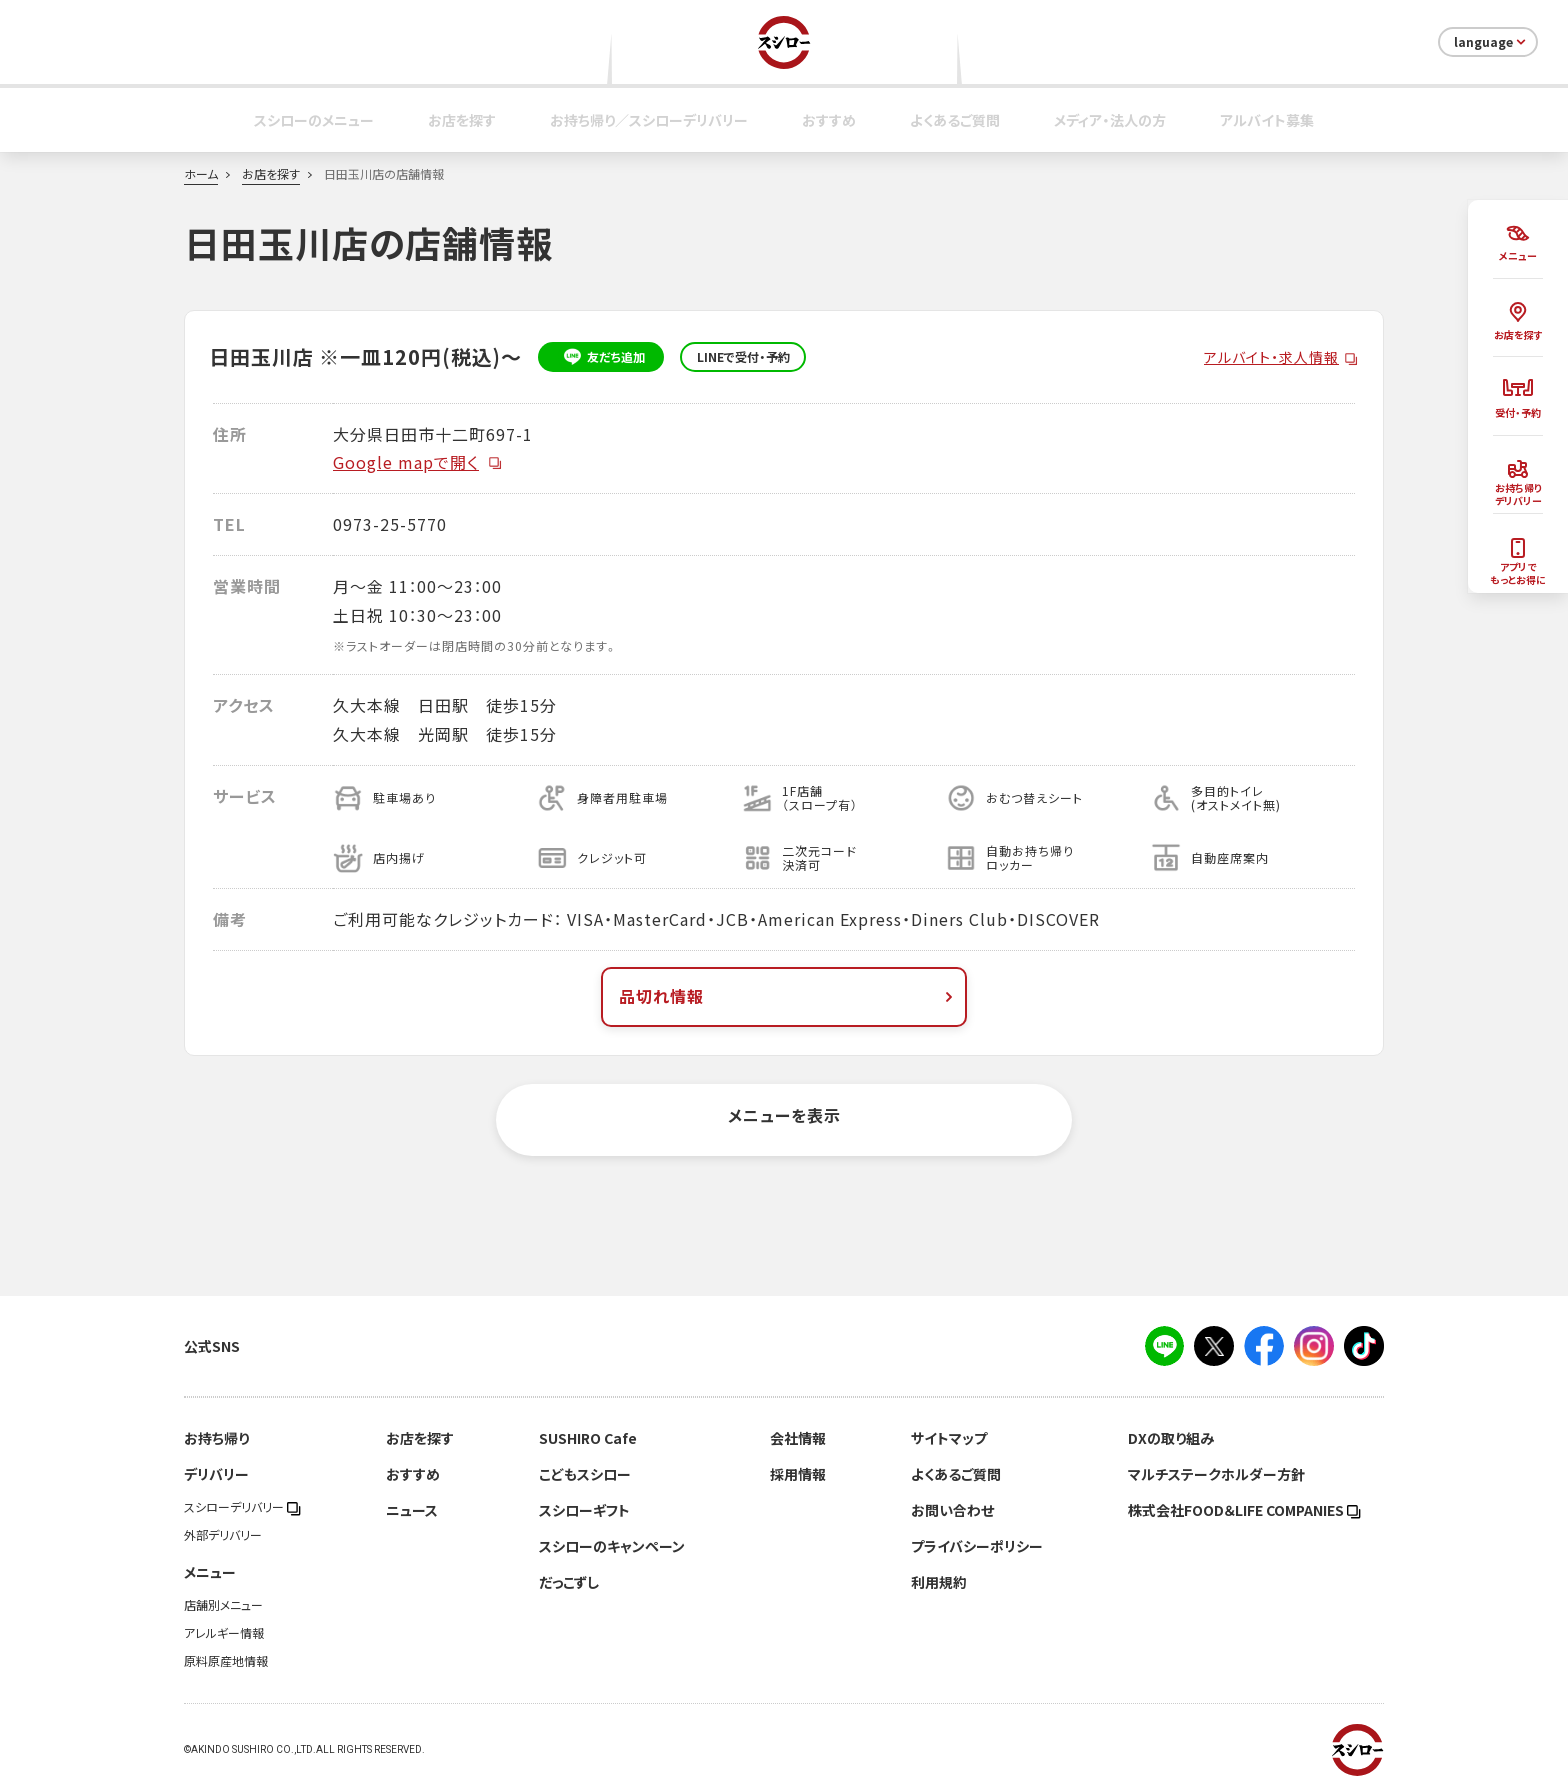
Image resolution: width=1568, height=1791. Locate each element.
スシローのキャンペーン (612, 1546)
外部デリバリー (223, 1535)
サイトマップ (949, 1438)
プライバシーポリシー (977, 1546)
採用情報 (798, 1474)
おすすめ (829, 120)
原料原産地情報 (226, 1661)
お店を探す (462, 120)
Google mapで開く (418, 462)
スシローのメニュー (314, 120)
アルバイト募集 (1267, 120)
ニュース (412, 1510)
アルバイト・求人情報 (1271, 357)
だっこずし (569, 1582)
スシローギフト (584, 1510)
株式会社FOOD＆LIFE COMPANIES (1244, 1510)
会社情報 (798, 1438)
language (1491, 42)
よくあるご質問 (955, 120)
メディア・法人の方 (1110, 120)
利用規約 (939, 1582)
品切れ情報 (788, 996)
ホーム (201, 174)
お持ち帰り (216, 1438)
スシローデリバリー (242, 1507)
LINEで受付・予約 (743, 357)
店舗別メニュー (223, 1605)
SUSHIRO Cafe (588, 1438)
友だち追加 (601, 357)
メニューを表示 (784, 1115)
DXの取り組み (1171, 1438)
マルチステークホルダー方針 (1216, 1474)
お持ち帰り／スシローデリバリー (649, 120)
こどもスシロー (585, 1474)
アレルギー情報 (224, 1633)
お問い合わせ (952, 1510)
